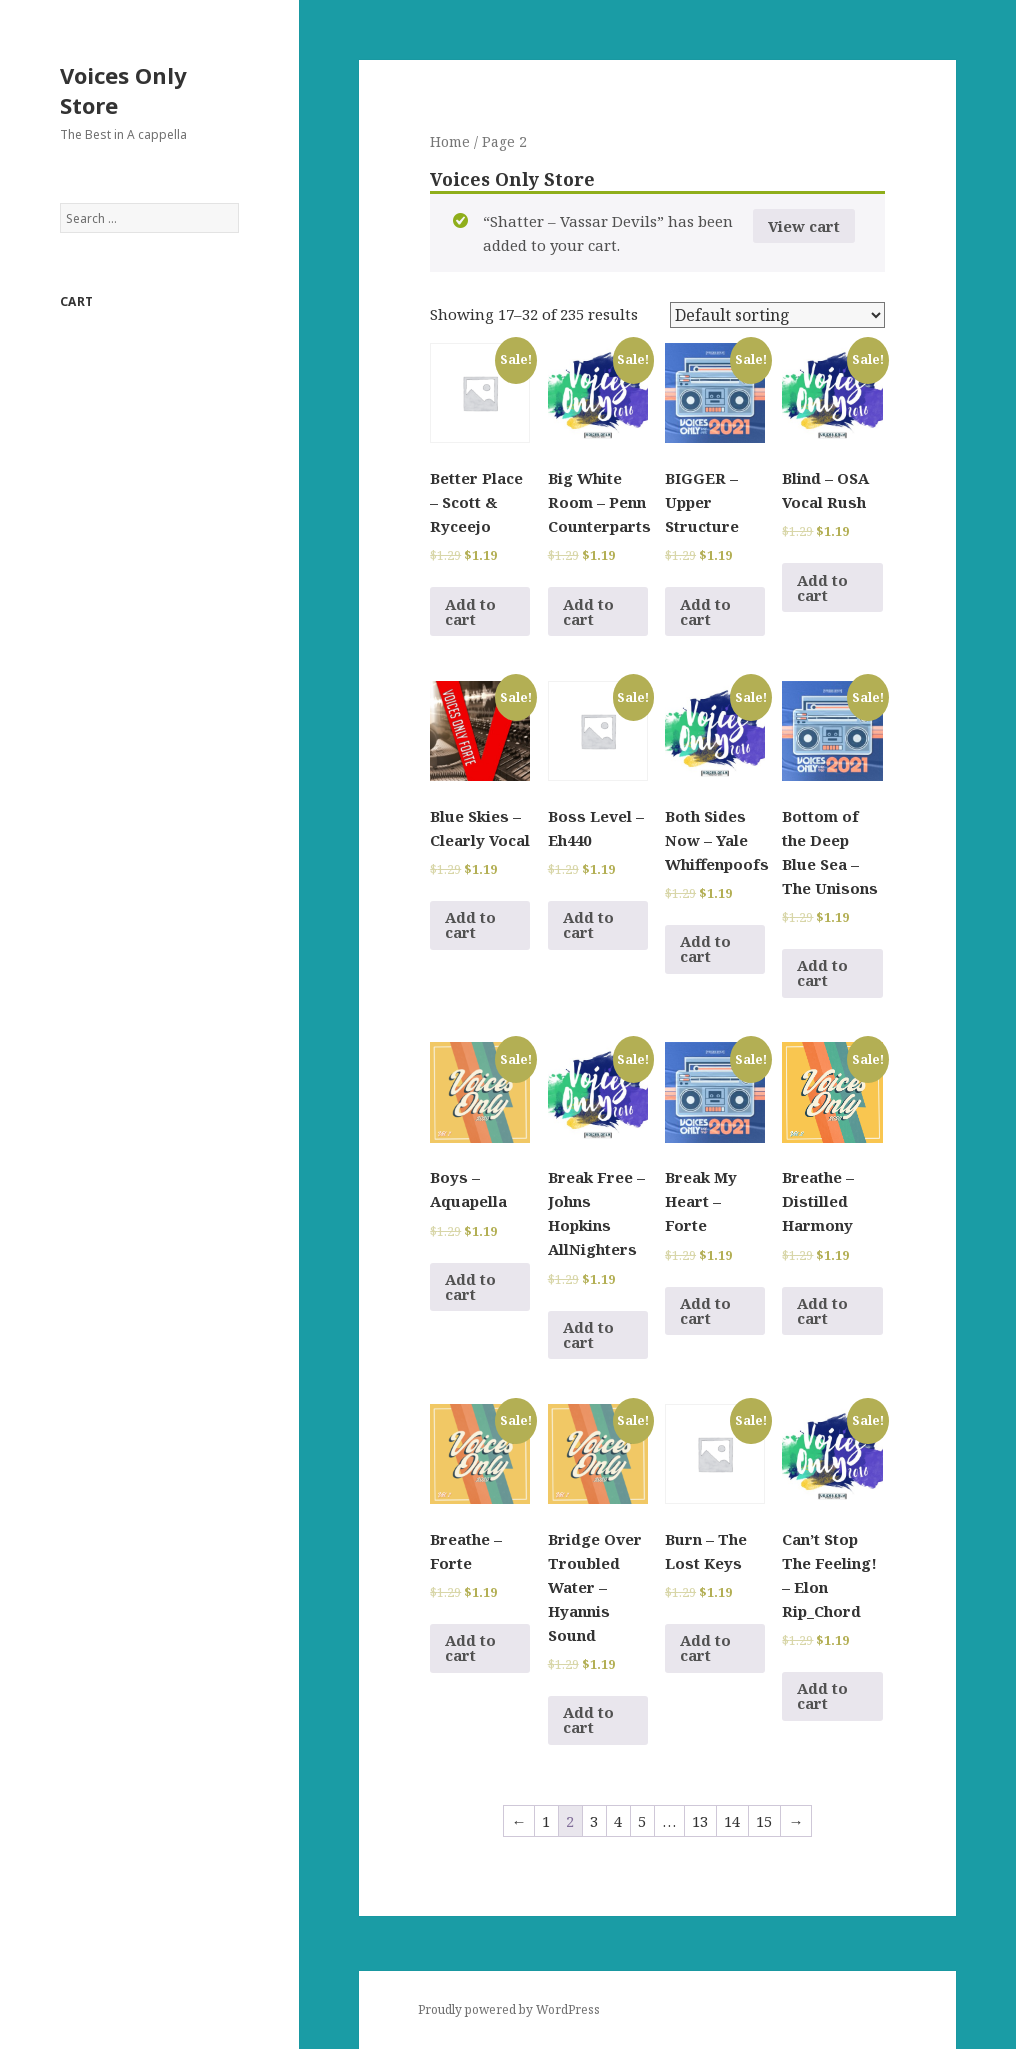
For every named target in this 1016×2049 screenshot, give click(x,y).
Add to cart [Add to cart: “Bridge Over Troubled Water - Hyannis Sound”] (588, 1719)
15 (764, 1821)
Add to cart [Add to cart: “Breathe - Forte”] (470, 1647)
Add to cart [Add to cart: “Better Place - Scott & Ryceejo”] (470, 611)
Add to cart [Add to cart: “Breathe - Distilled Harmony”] (822, 1310)
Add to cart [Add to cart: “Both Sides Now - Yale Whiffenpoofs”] (705, 948)
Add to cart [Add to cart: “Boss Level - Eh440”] (588, 924)
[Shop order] (777, 315)
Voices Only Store (123, 90)
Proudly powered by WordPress (509, 2009)
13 (700, 1821)
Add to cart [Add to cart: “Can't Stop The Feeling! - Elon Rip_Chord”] (822, 1695)
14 (732, 1821)
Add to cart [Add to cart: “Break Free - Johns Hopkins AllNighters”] (588, 1334)
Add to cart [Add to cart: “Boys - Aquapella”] (470, 1286)
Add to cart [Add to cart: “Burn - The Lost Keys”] (705, 1647)
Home (450, 141)
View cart (804, 226)
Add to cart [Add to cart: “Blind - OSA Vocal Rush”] (822, 587)
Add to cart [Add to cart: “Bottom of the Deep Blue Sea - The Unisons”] (822, 972)
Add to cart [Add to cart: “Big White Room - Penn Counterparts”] (588, 611)
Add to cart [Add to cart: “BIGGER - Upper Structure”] (705, 611)
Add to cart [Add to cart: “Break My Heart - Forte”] (705, 1310)
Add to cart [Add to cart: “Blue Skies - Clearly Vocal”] (470, 924)
